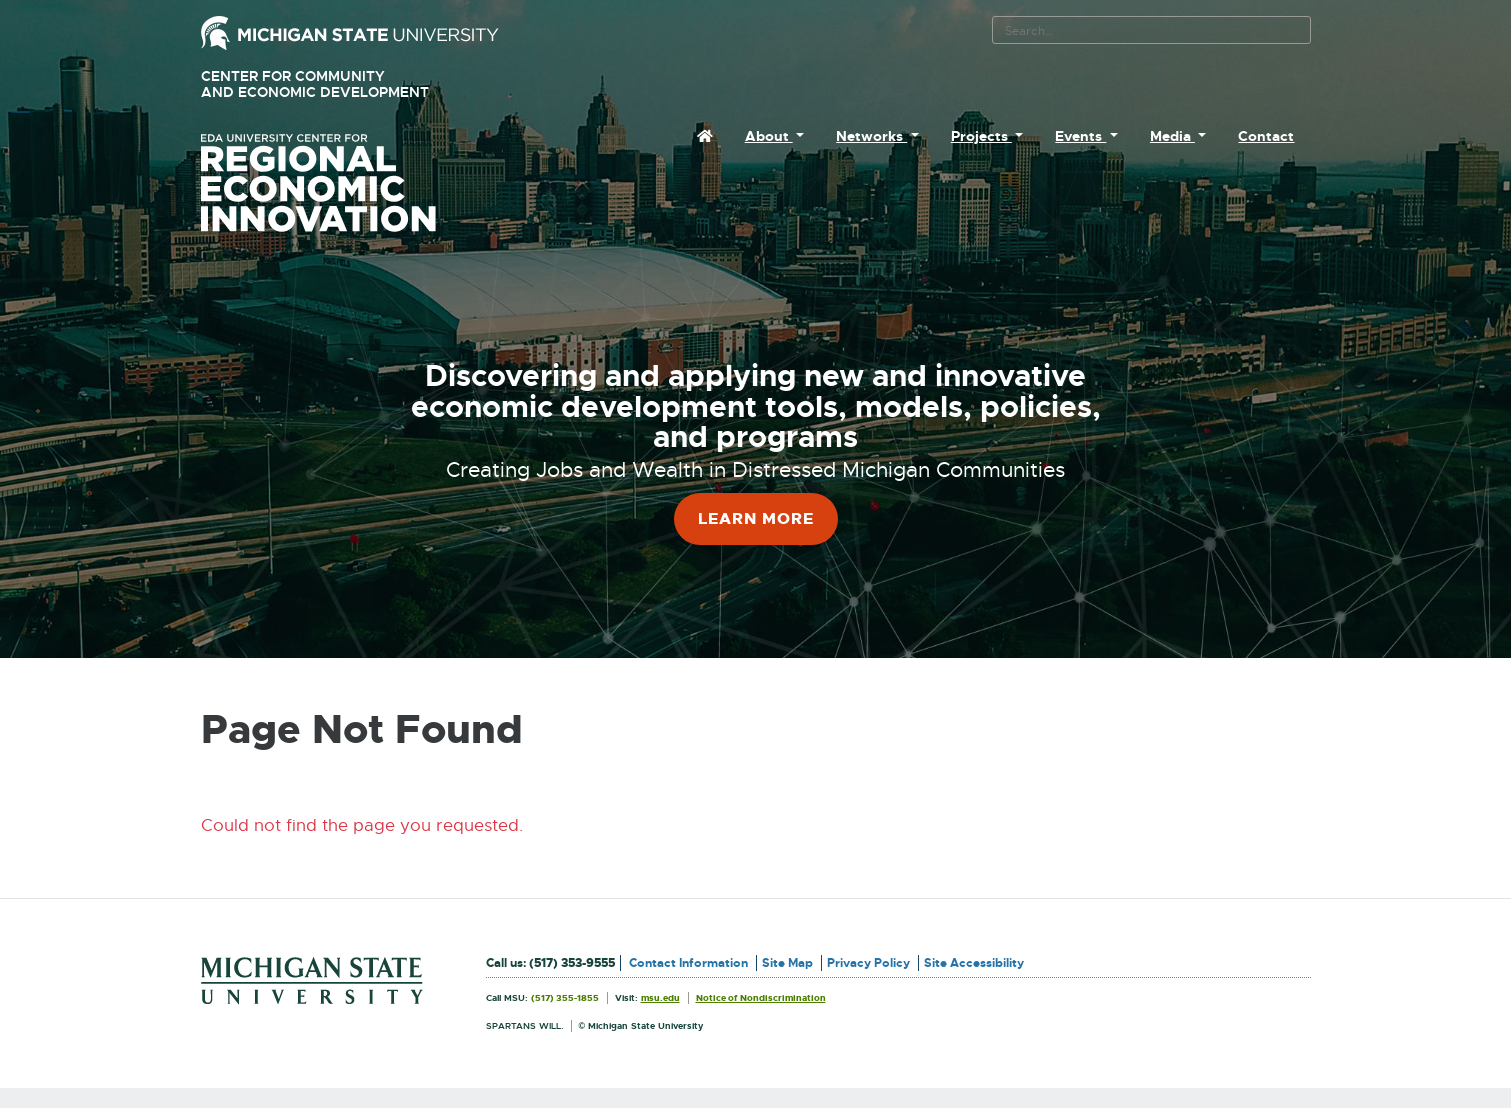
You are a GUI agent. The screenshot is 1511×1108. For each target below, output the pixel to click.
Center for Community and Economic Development (343, 84)
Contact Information (688, 963)
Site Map (787, 963)
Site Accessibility (974, 963)
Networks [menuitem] (871, 136)
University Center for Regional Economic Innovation (350, 183)
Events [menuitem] (1080, 136)
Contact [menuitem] (1266, 136)
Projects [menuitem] (981, 136)
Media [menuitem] (1172, 136)
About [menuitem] (769, 136)
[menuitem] (705, 136)
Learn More (756, 518)
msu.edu (660, 998)
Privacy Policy (868, 963)
